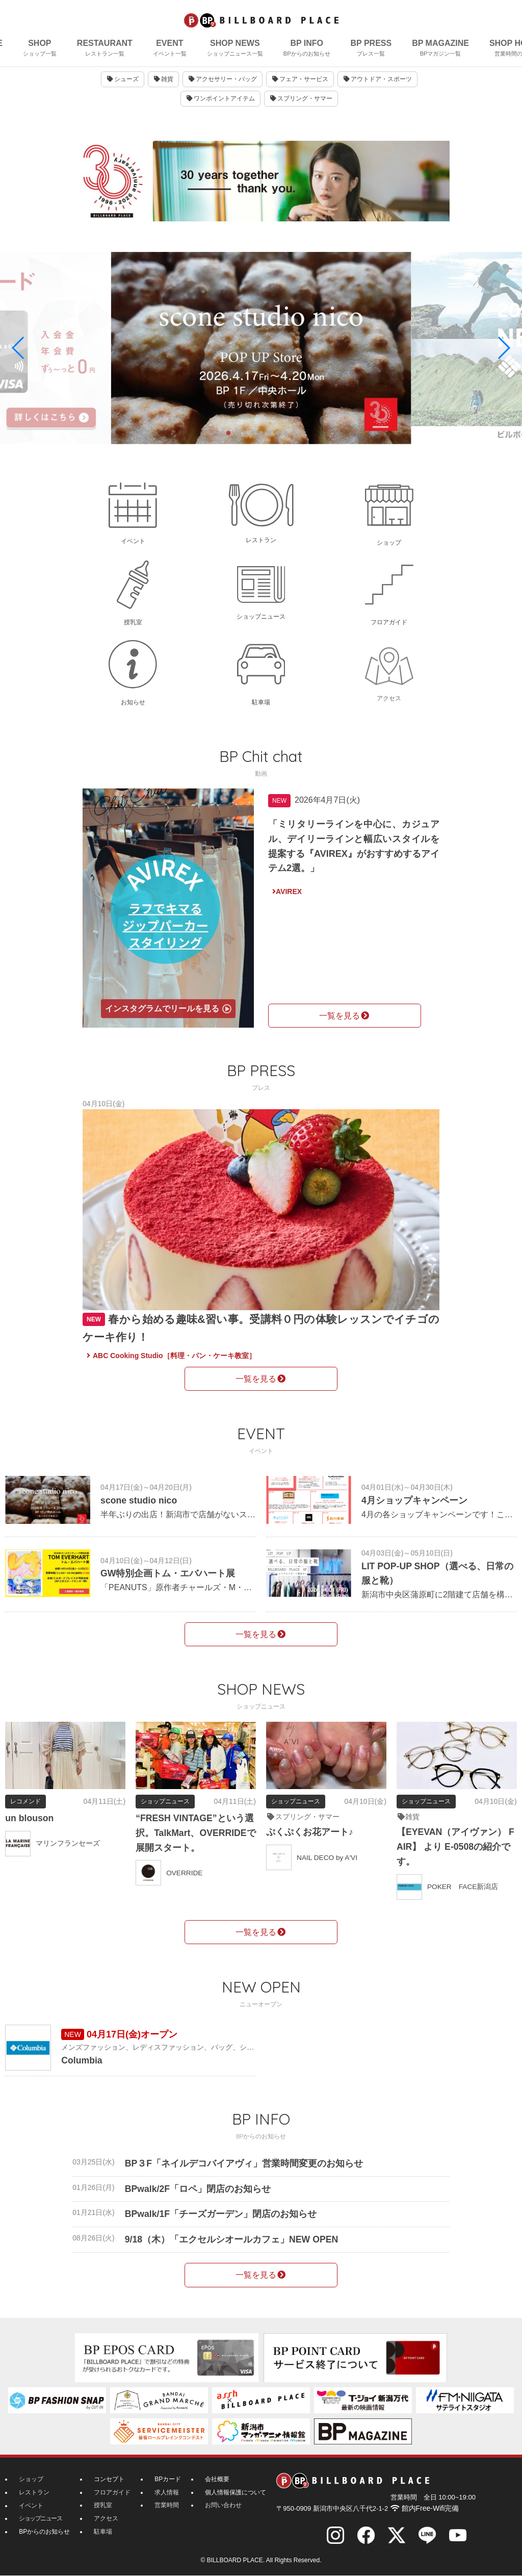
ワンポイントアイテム (220, 107)
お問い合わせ (223, 2505)
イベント (31, 2505)
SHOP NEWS (235, 49)
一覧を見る (344, 1016)
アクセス (106, 2518)
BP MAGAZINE (440, 49)
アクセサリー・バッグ (222, 87)
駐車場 (103, 2531)
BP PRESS (371, 49)
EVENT (170, 49)
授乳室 (103, 2505)
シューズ (122, 87)
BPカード (167, 2479)
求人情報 (166, 2492)
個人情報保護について (235, 2492)
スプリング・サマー (301, 107)
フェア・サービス (300, 87)
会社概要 (217, 2479)
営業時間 (166, 2505)
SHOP (40, 49)
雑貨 (163, 87)
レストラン (34, 2492)
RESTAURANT (105, 49)
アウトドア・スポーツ (378, 87)
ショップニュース (40, 2518)
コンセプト (109, 2479)
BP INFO (306, 49)
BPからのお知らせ (44, 2531)
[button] (19, 348)
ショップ (31, 2479)
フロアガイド (112, 2492)
